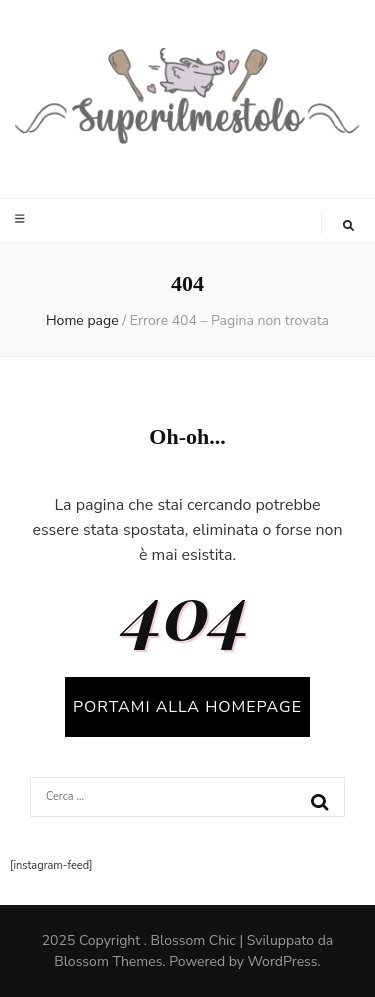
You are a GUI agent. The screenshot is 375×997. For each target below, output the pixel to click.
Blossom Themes (108, 961)
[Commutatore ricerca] (348, 226)
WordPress (283, 961)
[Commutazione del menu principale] (22, 219)
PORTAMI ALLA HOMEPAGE (187, 707)
